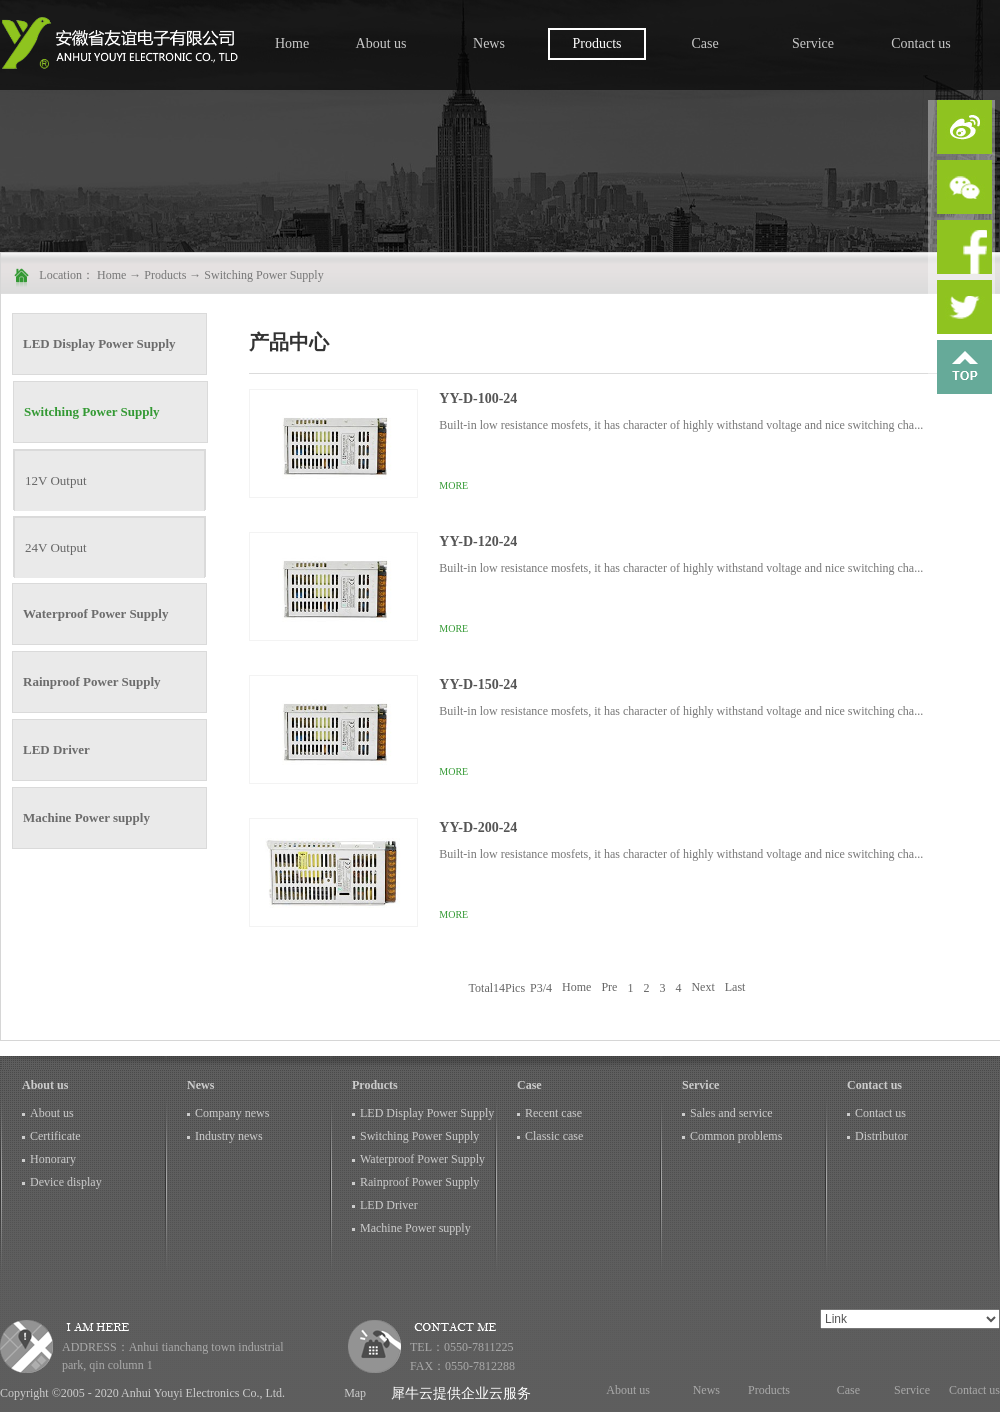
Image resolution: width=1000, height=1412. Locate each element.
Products (165, 275)
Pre (609, 988)
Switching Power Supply (263, 275)
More (453, 485)
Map (352, 1393)
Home (292, 43)
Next (702, 988)
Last (735, 988)
